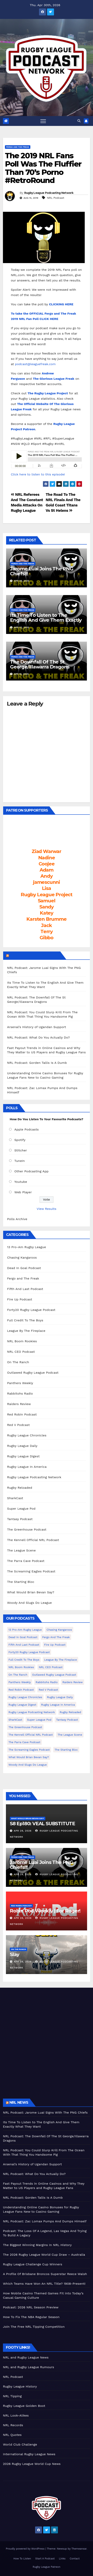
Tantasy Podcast (20, 1519)
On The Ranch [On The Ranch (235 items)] (17, 1674)
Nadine (46, 858)
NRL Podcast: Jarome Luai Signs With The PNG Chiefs (45, 2112)
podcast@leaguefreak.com (35, 364)
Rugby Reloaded (19, 1488)
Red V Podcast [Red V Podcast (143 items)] (48, 1689)
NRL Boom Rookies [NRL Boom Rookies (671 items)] (21, 1667)
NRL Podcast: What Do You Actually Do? (38, 1037)
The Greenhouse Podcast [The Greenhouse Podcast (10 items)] (25, 1727)
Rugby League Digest (23, 1456)
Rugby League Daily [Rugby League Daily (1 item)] (60, 1697)
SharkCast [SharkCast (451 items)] (15, 1719)
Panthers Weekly (20, 1383)
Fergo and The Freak (17, 147)
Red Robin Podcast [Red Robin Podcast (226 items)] (21, 1689)
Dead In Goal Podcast (24, 1268)
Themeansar (78, 2548)
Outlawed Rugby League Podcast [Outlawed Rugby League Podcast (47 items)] (54, 1674)
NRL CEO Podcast (21, 1352)
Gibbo (46, 937)
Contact (75, 2558)
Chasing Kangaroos (22, 1257)
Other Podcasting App (31, 1171)
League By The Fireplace (26, 1331)
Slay (14, 1954)
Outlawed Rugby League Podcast (33, 1372)
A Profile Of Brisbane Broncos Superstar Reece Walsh (45, 2274)
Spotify (20, 1140)
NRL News (18, 2102)
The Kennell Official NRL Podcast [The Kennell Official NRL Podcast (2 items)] (30, 1734)
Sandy (46, 907)
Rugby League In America (26, 1467)
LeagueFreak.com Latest (34, 955)
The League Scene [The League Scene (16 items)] (70, 1734)
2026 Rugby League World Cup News (31, 2464)
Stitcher (20, 1150)
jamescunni (46, 882)
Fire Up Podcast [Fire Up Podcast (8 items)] (55, 1644)
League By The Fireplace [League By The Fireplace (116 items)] (60, 1659)
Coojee (47, 864)
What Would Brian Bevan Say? (30, 1592)
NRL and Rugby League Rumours (28, 2367)
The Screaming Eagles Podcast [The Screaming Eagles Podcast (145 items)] (29, 1749)
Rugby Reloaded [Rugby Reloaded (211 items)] (70, 1712)
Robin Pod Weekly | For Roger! (45, 1911)
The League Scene (21, 1550)
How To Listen (22, 2558)
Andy (46, 876)
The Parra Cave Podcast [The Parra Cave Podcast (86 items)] (24, 1742)
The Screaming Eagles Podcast (31, 1571)
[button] (79, 121)
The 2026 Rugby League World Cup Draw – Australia (44, 2254)
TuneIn (19, 1161)
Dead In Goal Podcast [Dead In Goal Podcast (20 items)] (22, 1637)
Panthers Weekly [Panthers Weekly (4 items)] (19, 1682)
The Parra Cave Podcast (25, 1561)
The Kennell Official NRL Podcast (33, 1540)
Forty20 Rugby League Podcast (31, 1310)
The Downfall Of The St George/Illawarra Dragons (39, 664)
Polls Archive (17, 1219)
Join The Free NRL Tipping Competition (34, 2327)
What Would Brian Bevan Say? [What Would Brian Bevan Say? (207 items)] (28, 1757)
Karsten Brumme (46, 919)
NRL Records (13, 2425)
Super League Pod (21, 1508)
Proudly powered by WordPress (25, 2548)
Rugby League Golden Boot (24, 2406)
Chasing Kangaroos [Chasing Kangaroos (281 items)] (59, 1629)
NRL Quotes (12, 2435)
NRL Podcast (55, 197)
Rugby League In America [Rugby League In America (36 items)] (58, 1704)
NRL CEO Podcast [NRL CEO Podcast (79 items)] (51, 1667)
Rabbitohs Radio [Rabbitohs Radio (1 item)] (47, 1682)
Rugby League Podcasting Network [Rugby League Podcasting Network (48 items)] (31, 1712)
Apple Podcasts (26, 1129)
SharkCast (15, 1498)
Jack (46, 925)
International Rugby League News (29, 2454)
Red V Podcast (18, 1425)
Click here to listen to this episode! (38, 474)
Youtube (20, 1182)
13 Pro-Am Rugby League (26, 1247)
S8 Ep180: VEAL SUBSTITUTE (42, 1823)
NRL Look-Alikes (16, 2415)
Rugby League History (20, 2386)
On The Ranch (18, 1362)
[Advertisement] (46, 2042)
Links (62, 2558)
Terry (46, 931)
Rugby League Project (46, 894)
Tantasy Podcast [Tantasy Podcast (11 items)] (67, 1719)
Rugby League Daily (22, 1446)
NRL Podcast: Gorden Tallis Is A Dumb (37, 1063)
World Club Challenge (20, 2444)
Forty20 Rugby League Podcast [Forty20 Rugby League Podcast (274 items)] (29, 1652)
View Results (46, 1209)
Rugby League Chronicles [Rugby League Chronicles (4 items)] (25, 1697)
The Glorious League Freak (53, 379)
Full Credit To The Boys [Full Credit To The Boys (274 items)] (23, 1659)
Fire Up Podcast (19, 1299)
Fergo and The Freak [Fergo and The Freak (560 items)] (56, 1637)
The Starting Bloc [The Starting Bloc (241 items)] (66, 1749)
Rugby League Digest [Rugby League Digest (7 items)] (22, 1704)
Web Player (23, 1192)
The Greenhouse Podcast (26, 1529)
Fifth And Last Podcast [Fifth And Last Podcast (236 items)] (23, 1644)
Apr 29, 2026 (23, 1830)
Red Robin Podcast (22, 1414)
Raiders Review (19, 1404)
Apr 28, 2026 (23, 1918)
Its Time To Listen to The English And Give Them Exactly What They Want (46, 620)
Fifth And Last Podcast (25, 1289)
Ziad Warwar (46, 851)
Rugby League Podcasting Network (48, 193)
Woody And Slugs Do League (29, 1603)
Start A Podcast (45, 2558)
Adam (46, 870)
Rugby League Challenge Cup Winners (32, 2264)
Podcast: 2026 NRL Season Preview (31, 2307)
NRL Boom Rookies (22, 1341)
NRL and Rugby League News (25, 2357)
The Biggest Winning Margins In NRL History (37, 2245)
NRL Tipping (12, 2396)
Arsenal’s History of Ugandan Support (36, 1027)
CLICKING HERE (61, 304)
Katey (46, 913)
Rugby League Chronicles (26, 1435)
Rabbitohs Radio (20, 1393)
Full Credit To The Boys (25, 1320)
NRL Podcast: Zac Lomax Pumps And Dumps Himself (44, 2221)
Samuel (46, 901)
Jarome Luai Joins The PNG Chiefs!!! (41, 571)
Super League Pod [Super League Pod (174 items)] (39, 1719)
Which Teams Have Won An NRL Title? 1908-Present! (44, 2283)
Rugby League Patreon (46, 2566)
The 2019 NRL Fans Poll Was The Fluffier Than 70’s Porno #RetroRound (43, 168)
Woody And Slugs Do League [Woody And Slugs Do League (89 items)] (27, 1764)
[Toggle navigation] (43, 121)
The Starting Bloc (20, 1582)
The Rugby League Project (48, 393)
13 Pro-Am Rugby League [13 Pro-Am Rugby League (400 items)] (25, 1629)
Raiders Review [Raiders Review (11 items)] (72, 1682)
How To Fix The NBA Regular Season (31, 2317)
